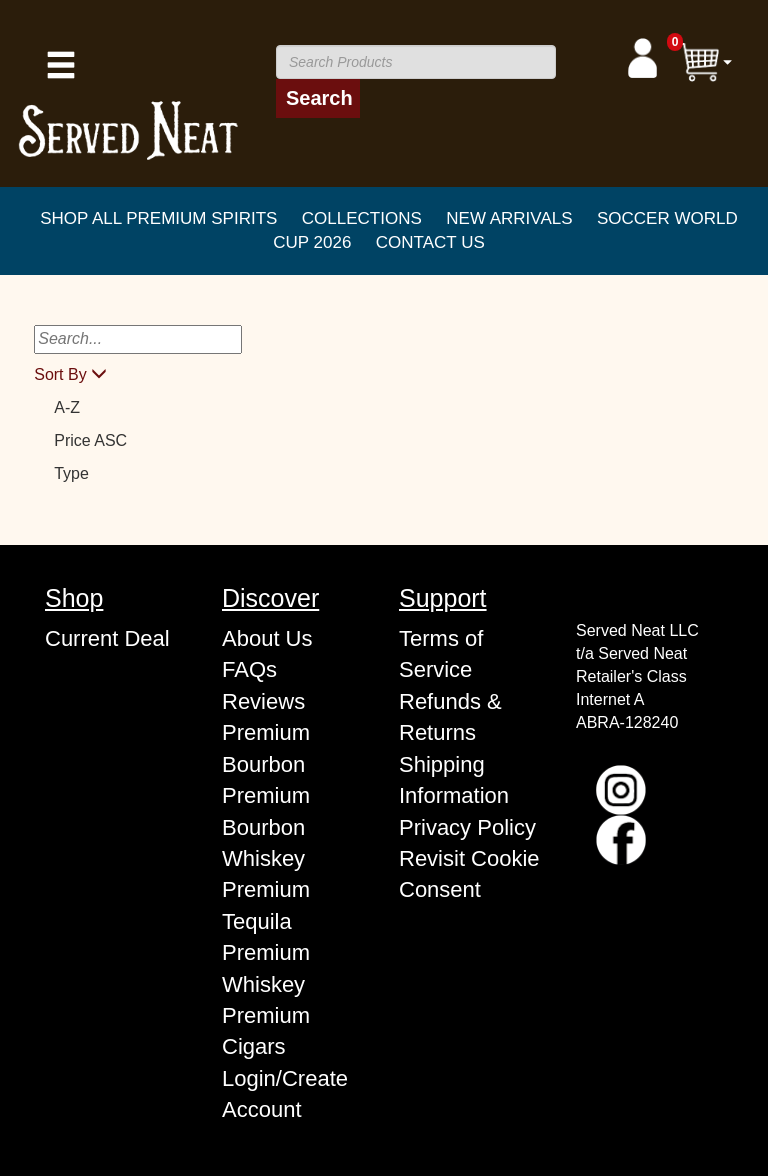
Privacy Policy (467, 827)
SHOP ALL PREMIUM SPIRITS (158, 218)
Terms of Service (441, 654)
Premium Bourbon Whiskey (266, 827)
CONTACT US (430, 242)
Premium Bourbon (266, 748)
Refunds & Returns (450, 717)
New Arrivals (509, 218)
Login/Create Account (285, 1094)
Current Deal (107, 638)
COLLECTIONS (362, 218)
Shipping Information (454, 780)
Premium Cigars (266, 1031)
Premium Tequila (266, 905)
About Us (267, 638)
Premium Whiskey (266, 968)
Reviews (263, 701)
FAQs (249, 669)
